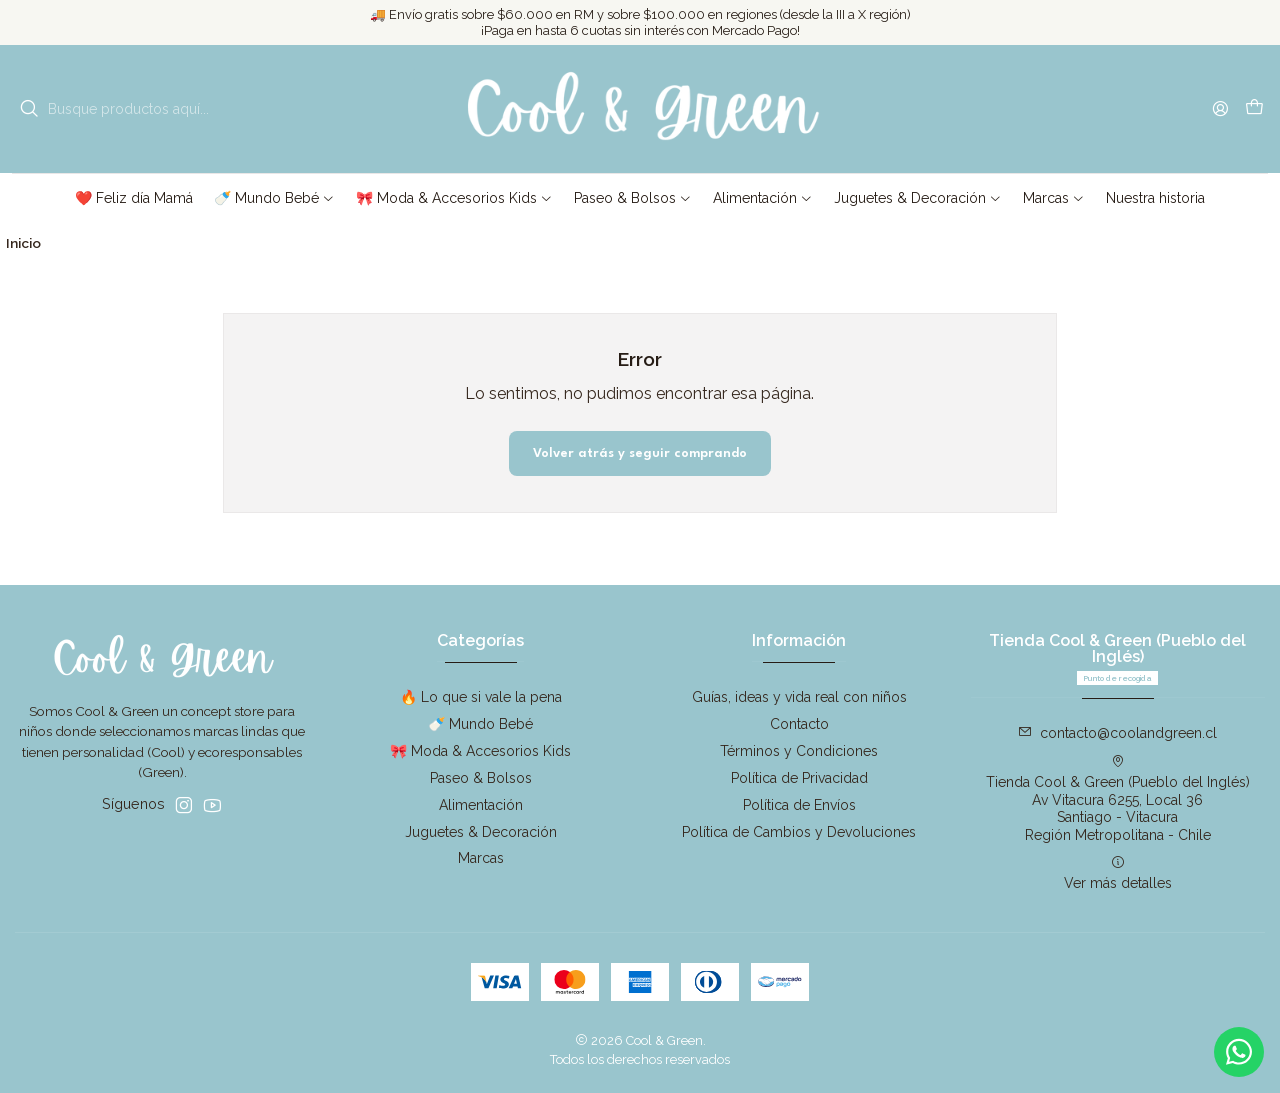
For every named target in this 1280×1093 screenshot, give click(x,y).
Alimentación (481, 805)
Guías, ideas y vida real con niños (799, 697)
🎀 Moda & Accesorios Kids (480, 751)
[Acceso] (1220, 108)
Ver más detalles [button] (1118, 873)
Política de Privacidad (799, 778)
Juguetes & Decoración (481, 832)
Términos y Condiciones (799, 751)
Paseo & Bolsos (481, 778)
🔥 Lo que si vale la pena (481, 697)
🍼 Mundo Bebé (480, 724)
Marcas (481, 858)
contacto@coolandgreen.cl (1117, 733)
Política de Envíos (799, 805)
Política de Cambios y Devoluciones (799, 832)
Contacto (799, 724)
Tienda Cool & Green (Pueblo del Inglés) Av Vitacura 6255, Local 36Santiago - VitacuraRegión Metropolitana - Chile (1118, 798)
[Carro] (1254, 109)
